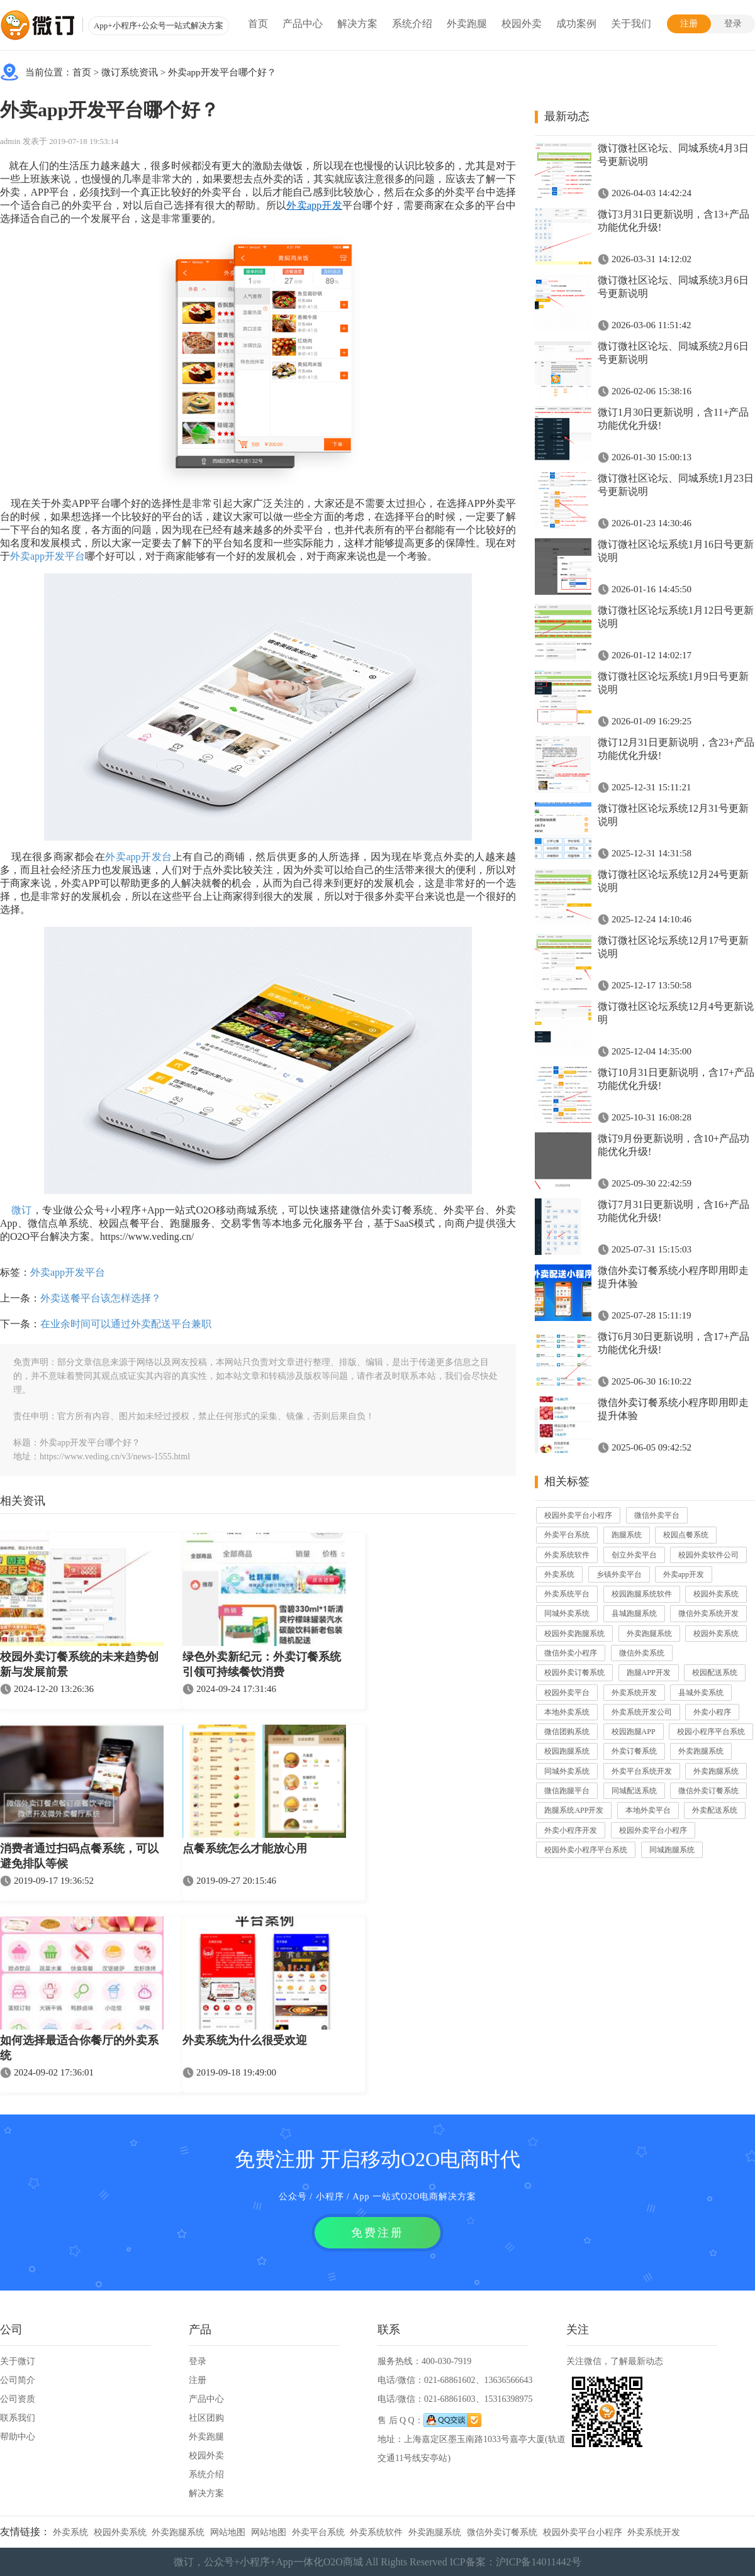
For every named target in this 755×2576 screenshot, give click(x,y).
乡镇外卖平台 (619, 1574)
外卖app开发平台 (67, 1272)
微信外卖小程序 (570, 1653)
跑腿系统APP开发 (573, 1810)
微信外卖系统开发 (708, 1613)
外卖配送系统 (714, 1810)
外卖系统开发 (634, 1692)
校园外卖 (521, 23)
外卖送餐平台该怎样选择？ (100, 1298)
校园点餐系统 (685, 1534)
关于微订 (17, 2361)
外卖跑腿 (467, 23)
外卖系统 (559, 1574)
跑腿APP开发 (649, 1672)
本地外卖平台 (648, 1810)
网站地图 (227, 2532)
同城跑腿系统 (672, 1849)
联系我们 (17, 2418)
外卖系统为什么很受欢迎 (244, 2040)
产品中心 (302, 23)
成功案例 (576, 23)
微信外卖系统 (641, 1653)
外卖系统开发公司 (642, 1712)
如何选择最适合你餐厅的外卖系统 (79, 2048)
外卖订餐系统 (634, 1751)
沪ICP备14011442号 (538, 2562)
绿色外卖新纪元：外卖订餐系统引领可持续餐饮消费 (261, 1664)
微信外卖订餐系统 (708, 1790)
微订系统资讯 (129, 72)
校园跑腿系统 (567, 1751)
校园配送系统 (714, 1672)
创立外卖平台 (634, 1555)
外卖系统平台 (567, 1593)
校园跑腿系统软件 (642, 1593)
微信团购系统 (567, 1731)
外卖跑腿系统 (649, 1633)
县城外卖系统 (701, 1692)
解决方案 (357, 23)
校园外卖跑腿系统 (574, 1633)
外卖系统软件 (567, 1555)
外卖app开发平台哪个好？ (222, 72)
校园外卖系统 (716, 1593)
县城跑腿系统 (634, 1613)
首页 (258, 23)
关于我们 (631, 23)
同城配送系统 (634, 1790)
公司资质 (17, 2399)
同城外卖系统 (567, 1613)
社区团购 (206, 2418)
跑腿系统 (627, 1534)
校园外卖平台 (567, 1692)
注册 (689, 23)
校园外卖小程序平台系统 (585, 1849)
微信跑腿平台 (567, 1790)
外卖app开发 (683, 1574)
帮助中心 (17, 2436)
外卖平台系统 (567, 1534)
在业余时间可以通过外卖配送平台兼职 (125, 1323)
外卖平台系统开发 (642, 1771)
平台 (75, 556)
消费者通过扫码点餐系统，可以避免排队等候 (79, 1856)
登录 (733, 23)
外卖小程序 (712, 1712)
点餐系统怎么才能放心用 (244, 1848)
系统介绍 (412, 23)
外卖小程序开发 (570, 1830)
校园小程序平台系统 (711, 1731)
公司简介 (17, 2380)
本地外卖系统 (567, 1712)
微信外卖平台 (657, 1515)
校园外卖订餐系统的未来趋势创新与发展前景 (79, 1664)
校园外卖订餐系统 (574, 1672)
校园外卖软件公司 (708, 1555)
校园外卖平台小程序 (578, 1515)
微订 (21, 1210)
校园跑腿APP (634, 1731)
